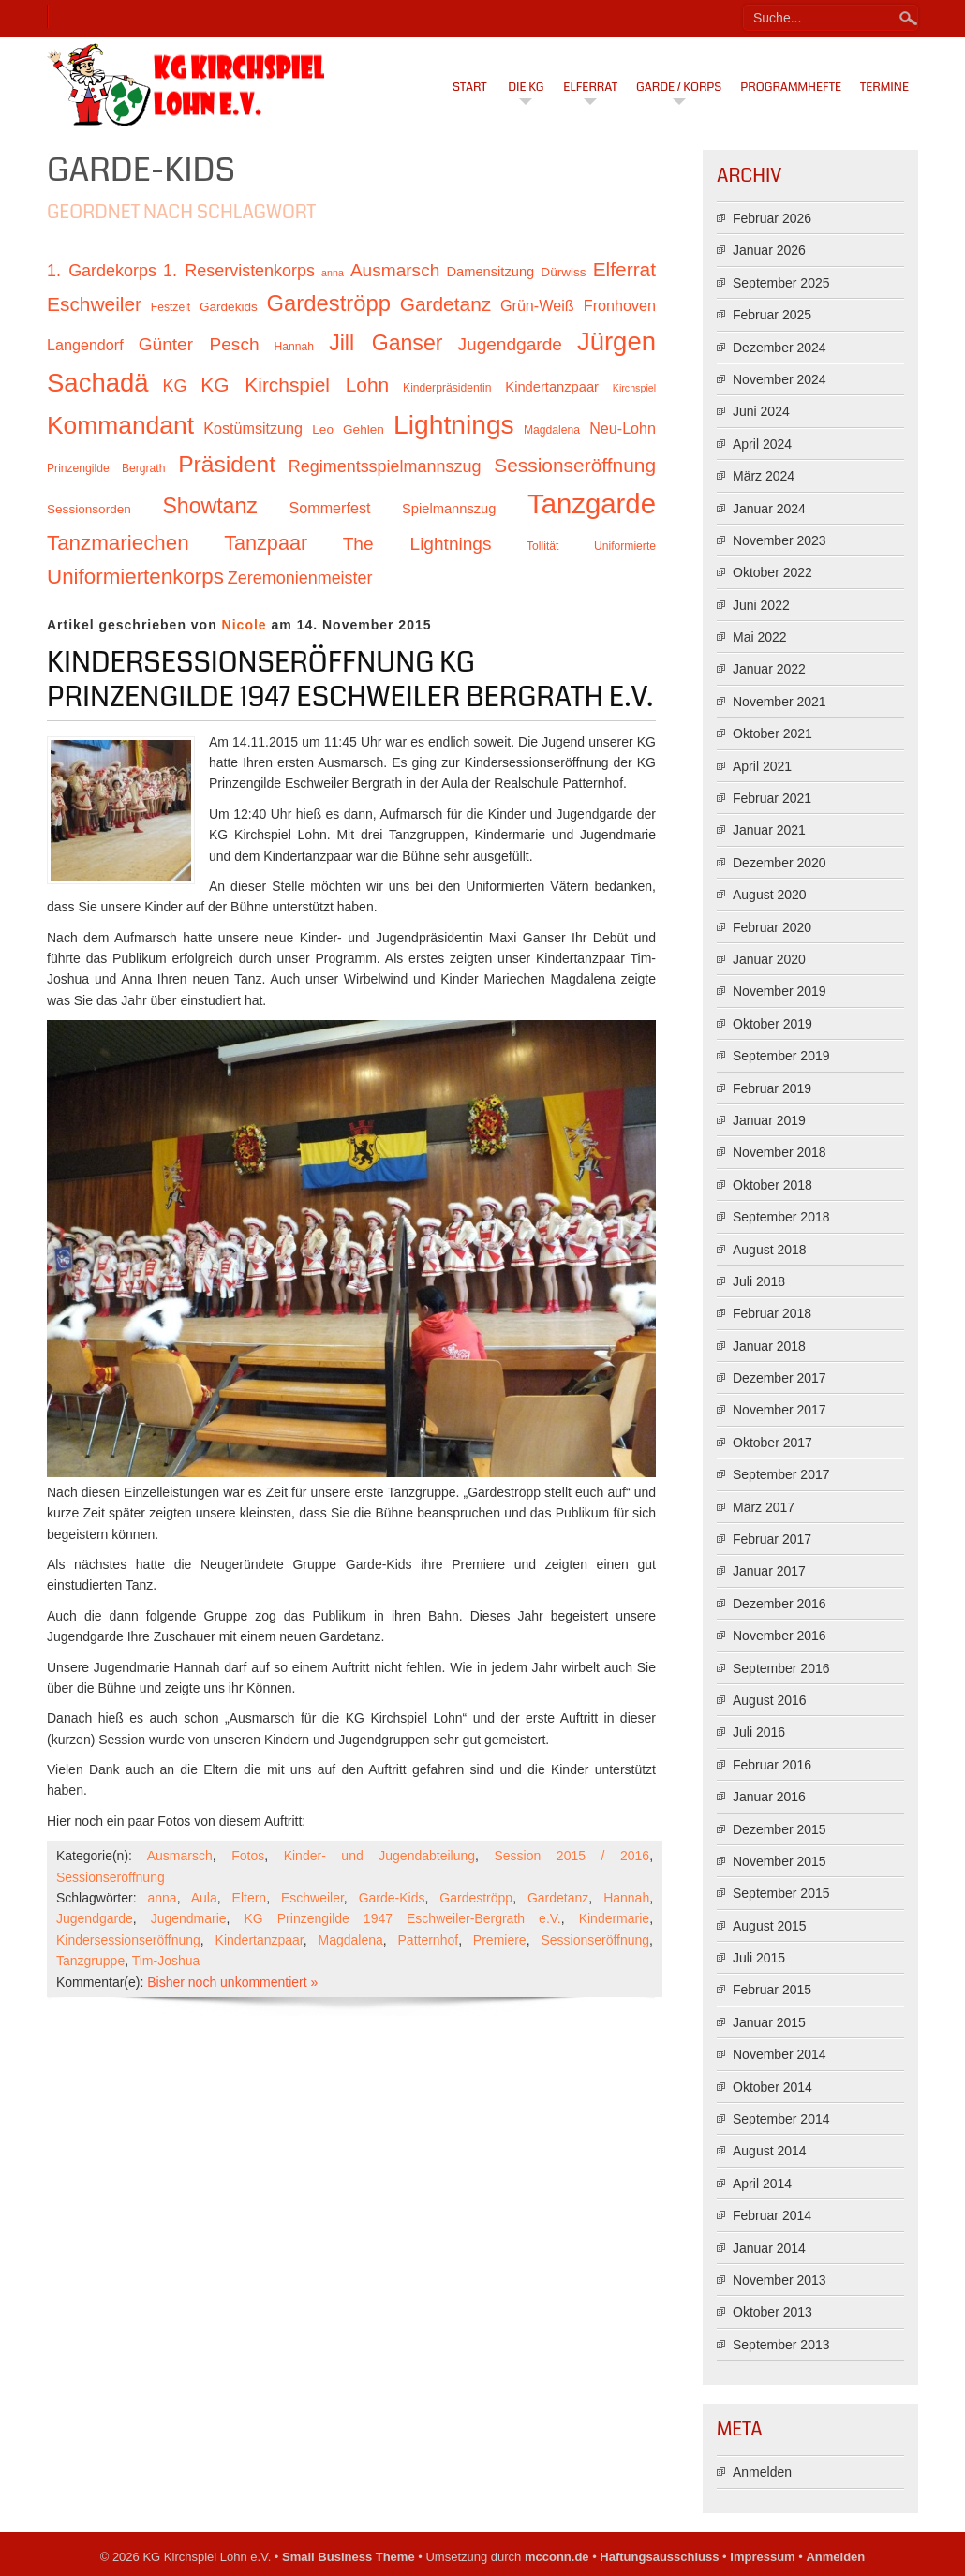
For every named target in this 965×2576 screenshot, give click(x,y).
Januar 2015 (769, 2022)
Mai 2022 (760, 636)
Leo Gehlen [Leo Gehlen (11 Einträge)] (348, 429)
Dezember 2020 (779, 862)
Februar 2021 (772, 798)
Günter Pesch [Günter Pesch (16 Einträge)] (199, 344)
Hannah (626, 1897)
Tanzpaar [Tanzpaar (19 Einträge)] (265, 543)
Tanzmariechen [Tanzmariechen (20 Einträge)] (118, 543)
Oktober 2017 (772, 1442)
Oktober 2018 (772, 1184)
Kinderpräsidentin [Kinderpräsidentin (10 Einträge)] (447, 387)
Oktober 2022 (772, 572)
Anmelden (762, 2472)
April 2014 (762, 2183)
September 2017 (781, 1474)
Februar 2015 (772, 1989)
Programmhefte (790, 87)
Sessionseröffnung (110, 1877)
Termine (884, 87)
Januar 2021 (769, 829)
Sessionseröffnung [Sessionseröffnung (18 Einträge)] (575, 465)
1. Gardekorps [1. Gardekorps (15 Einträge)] (101, 270)
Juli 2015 (759, 1957)
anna (162, 1897)
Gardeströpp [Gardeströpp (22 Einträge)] (329, 303)
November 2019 (779, 991)
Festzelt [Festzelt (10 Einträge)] (170, 307)
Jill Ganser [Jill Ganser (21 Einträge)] (385, 343)
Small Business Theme (348, 2557)
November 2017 (779, 1409)
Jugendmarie (189, 1918)
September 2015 (781, 1893)
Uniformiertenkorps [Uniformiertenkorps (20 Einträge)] (135, 576)
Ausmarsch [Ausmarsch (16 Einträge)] (394, 270)
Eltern (249, 1897)
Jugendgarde (94, 1918)
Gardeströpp (475, 1897)
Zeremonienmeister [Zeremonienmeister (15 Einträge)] (300, 578)
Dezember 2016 (779, 1603)
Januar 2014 (769, 2248)
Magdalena (351, 1939)
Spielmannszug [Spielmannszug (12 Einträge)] (449, 508)
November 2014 (779, 2054)
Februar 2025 (772, 314)
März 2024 (763, 475)
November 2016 (779, 1635)
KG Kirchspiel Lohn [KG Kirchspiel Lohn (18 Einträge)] (294, 384)
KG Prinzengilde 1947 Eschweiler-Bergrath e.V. (403, 1918)
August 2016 (770, 1700)
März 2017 (763, 1507)
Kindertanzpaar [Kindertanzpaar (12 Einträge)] (552, 386)
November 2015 (779, 1861)
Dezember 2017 (779, 1377)
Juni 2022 (761, 605)
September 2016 (781, 1668)
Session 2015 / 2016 (571, 1855)
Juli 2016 (759, 1732)
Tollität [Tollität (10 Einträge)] (542, 546)
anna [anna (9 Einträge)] (332, 272)
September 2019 (781, 1055)
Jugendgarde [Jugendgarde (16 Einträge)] (509, 344)
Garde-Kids (392, 1897)
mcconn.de (557, 2557)
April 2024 (762, 444)
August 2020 (770, 894)
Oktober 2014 (772, 2087)
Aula (204, 1897)
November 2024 (779, 379)
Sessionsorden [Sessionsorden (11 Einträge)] (89, 509)
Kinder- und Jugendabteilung (379, 1855)
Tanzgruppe (90, 1960)
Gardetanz (557, 1897)
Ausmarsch (180, 1855)
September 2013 (781, 2344)
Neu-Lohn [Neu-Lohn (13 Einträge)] (622, 428)
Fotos (247, 1855)
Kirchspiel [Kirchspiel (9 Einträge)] (634, 387)
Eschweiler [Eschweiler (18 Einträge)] (94, 304)
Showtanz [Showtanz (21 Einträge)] (210, 506)
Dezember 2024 (779, 347)
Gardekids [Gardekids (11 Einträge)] (229, 307)
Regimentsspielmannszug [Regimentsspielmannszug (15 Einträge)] (385, 466)
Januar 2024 (769, 508)
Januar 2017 (769, 1570)
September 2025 (781, 282)
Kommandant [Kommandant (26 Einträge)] (120, 425)
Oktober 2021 (772, 733)
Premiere (500, 1939)
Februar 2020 (772, 927)
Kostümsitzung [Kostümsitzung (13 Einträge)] (253, 428)
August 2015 (770, 1925)
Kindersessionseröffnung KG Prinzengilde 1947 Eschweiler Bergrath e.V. (350, 680)
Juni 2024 (761, 411)
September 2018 (781, 1216)
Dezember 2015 (779, 1829)
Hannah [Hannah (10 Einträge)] (294, 346)
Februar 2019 (772, 1088)
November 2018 (779, 1152)
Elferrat (590, 87)
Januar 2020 (769, 959)
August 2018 (770, 1249)
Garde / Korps (678, 87)
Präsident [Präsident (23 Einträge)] (226, 464)
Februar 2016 (772, 1764)
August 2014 (770, 2150)
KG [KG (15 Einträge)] (174, 386)
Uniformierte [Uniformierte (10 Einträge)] (625, 546)
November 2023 (779, 540)
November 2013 (779, 2280)
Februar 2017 (772, 1539)
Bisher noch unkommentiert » (232, 1982)
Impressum (762, 2557)
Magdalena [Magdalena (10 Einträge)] (552, 430)
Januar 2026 (769, 250)
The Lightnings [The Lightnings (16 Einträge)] (417, 544)
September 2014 (781, 2118)
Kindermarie (614, 1918)
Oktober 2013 (772, 2311)
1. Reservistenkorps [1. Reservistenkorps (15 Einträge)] (239, 270)
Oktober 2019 (772, 1023)
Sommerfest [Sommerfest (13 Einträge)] (329, 507)
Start (470, 87)
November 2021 (779, 701)
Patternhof (428, 1939)
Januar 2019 (769, 1120)
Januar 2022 (769, 668)
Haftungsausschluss (659, 2557)
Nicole (244, 624)
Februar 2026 (772, 218)
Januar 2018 (769, 1346)
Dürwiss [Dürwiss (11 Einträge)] (563, 272)
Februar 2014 (772, 2215)
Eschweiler (312, 1897)
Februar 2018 (772, 1313)
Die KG (525, 87)
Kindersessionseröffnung (128, 1939)
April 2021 (762, 766)
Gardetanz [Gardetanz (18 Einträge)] (446, 304)
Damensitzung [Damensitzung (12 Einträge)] (490, 271)
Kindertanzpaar (259, 1939)
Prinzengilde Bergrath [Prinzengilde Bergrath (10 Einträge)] (106, 468)
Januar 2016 (769, 1796)
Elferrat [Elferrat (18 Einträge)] (624, 269)
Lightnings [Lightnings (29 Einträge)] (453, 424)
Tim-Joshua (166, 1960)
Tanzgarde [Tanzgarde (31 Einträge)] (591, 503)
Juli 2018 (759, 1281)
